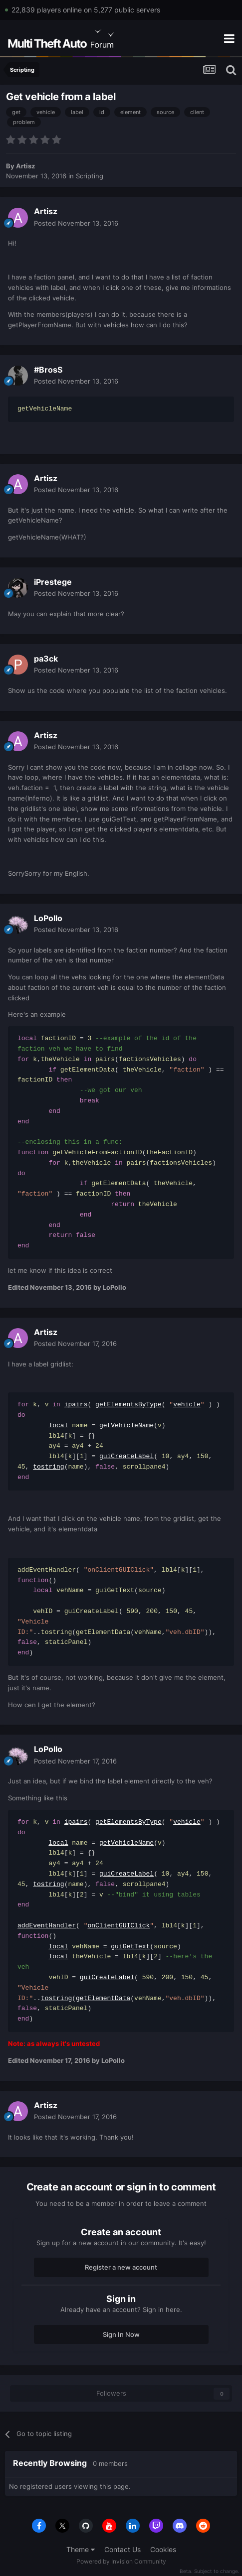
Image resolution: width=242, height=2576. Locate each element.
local (58, 1425)
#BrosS (48, 370)
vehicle (187, 1404)
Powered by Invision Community (121, 2561)
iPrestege (53, 582)
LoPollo (48, 918)
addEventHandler (46, 1925)
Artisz (25, 166)
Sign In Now (121, 2334)
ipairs (76, 1404)
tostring (48, 1467)
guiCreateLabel (126, 1456)
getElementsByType (128, 1404)
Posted (76, 223)
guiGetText (130, 1946)
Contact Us (122, 2549)
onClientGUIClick (118, 1925)
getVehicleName (126, 1425)
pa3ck (46, 659)
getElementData (103, 1998)
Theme (80, 2549)
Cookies (163, 2549)
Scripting (89, 176)
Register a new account (121, 2267)
